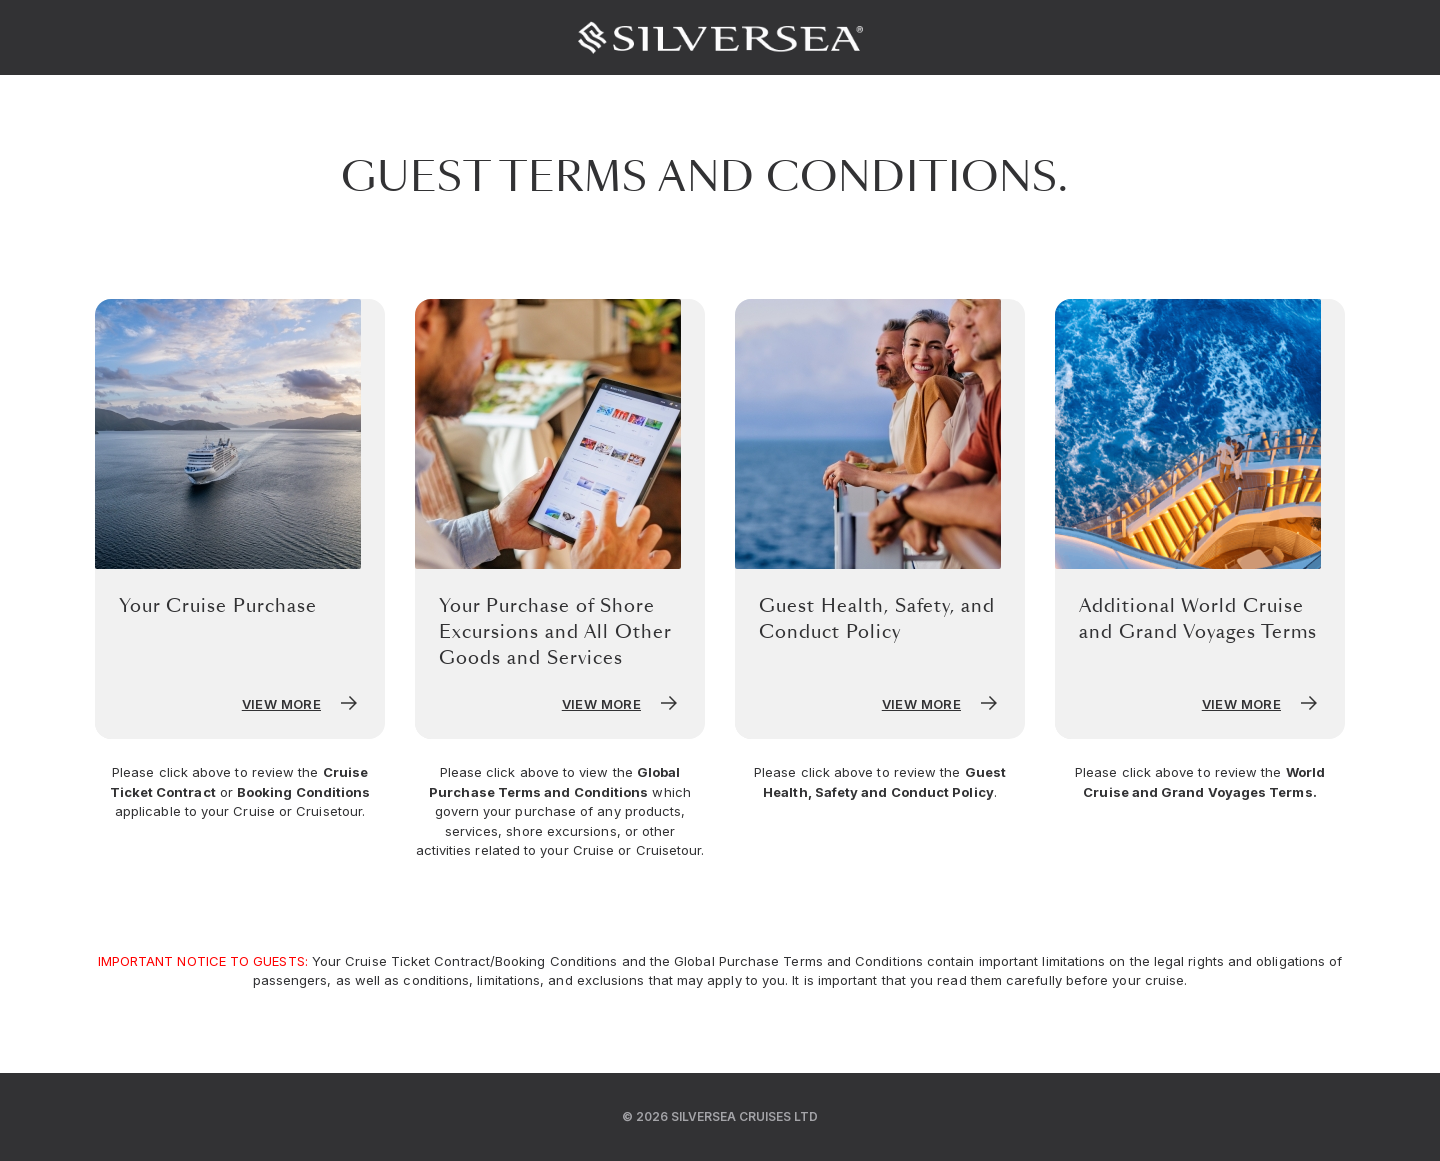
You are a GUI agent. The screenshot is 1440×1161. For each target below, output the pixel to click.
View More (301, 704)
